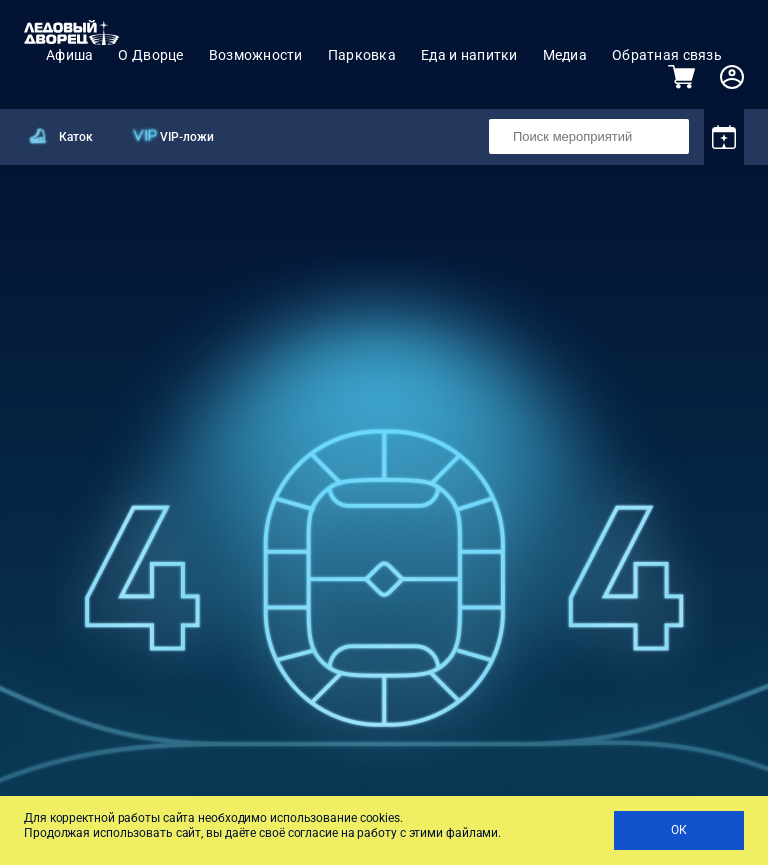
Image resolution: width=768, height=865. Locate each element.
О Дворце (150, 55)
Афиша (69, 55)
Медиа (565, 55)
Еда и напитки (469, 55)
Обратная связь (667, 55)
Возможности (256, 55)
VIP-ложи (187, 137)
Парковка (362, 55)
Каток (76, 137)
